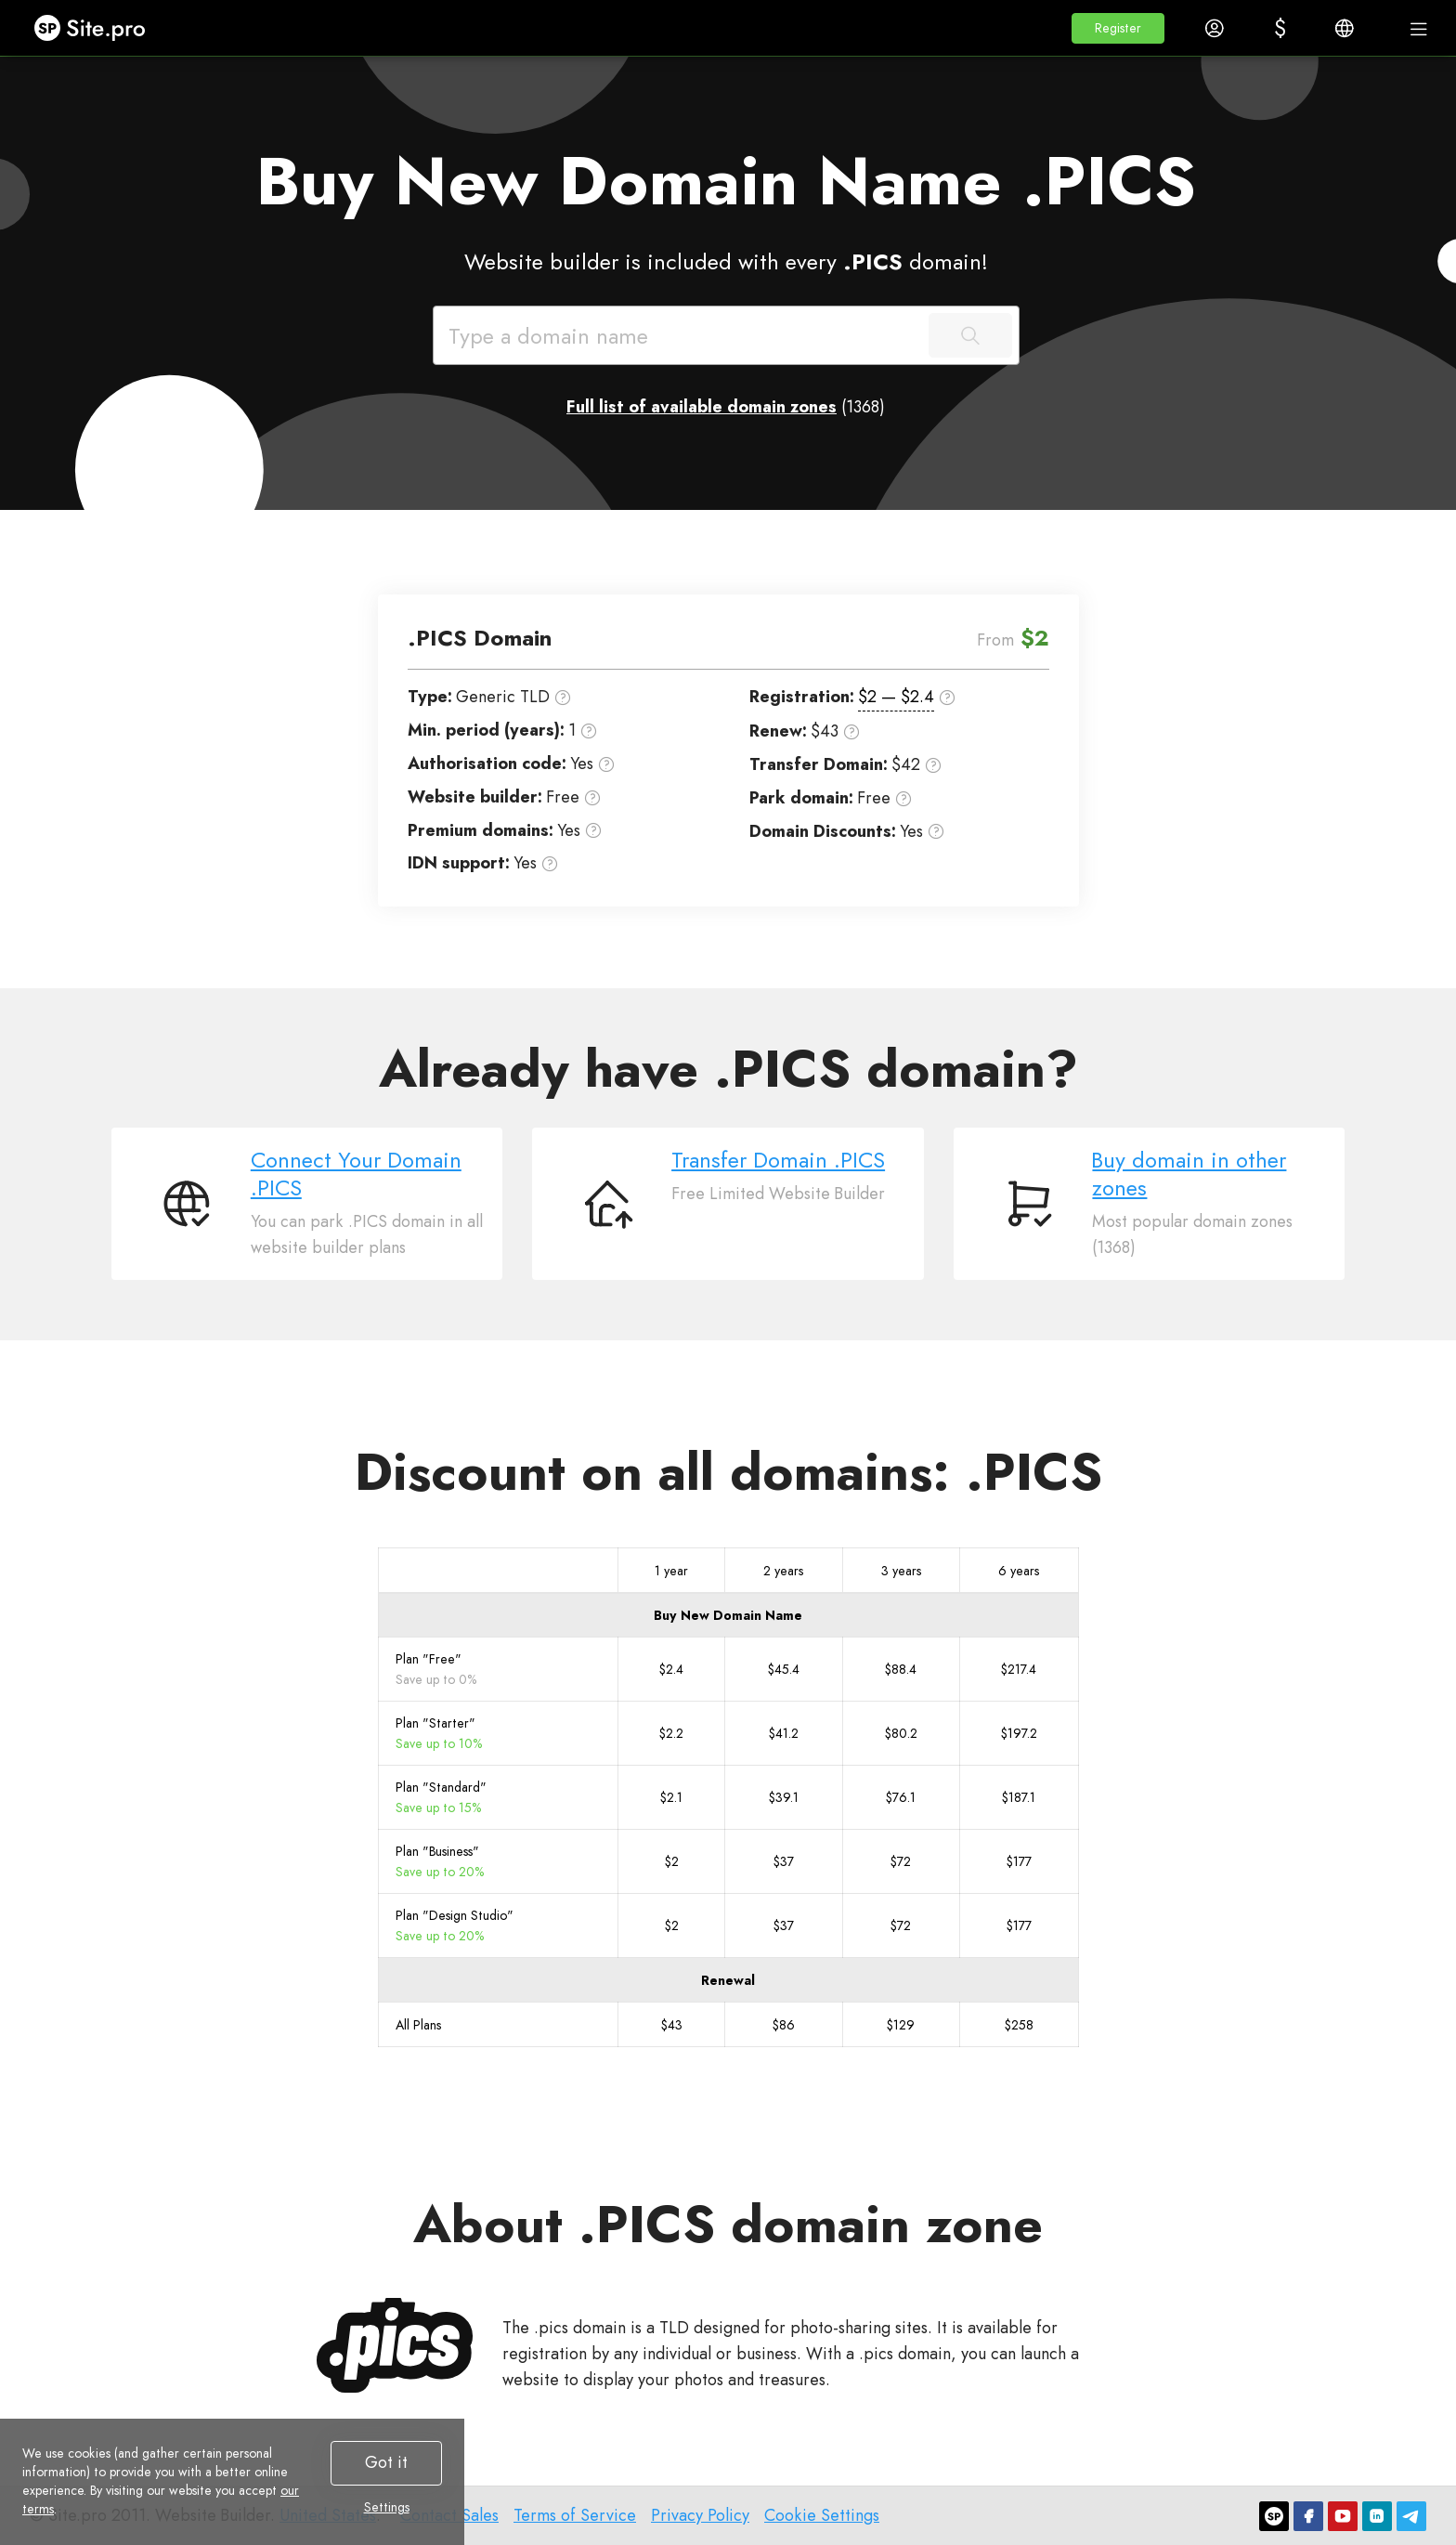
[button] (1118, 28)
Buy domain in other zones (1189, 1173)
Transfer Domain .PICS (778, 1159)
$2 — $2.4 (896, 697)
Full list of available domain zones (701, 407)
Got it (386, 2462)
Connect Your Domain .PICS (356, 1173)
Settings (387, 2507)
